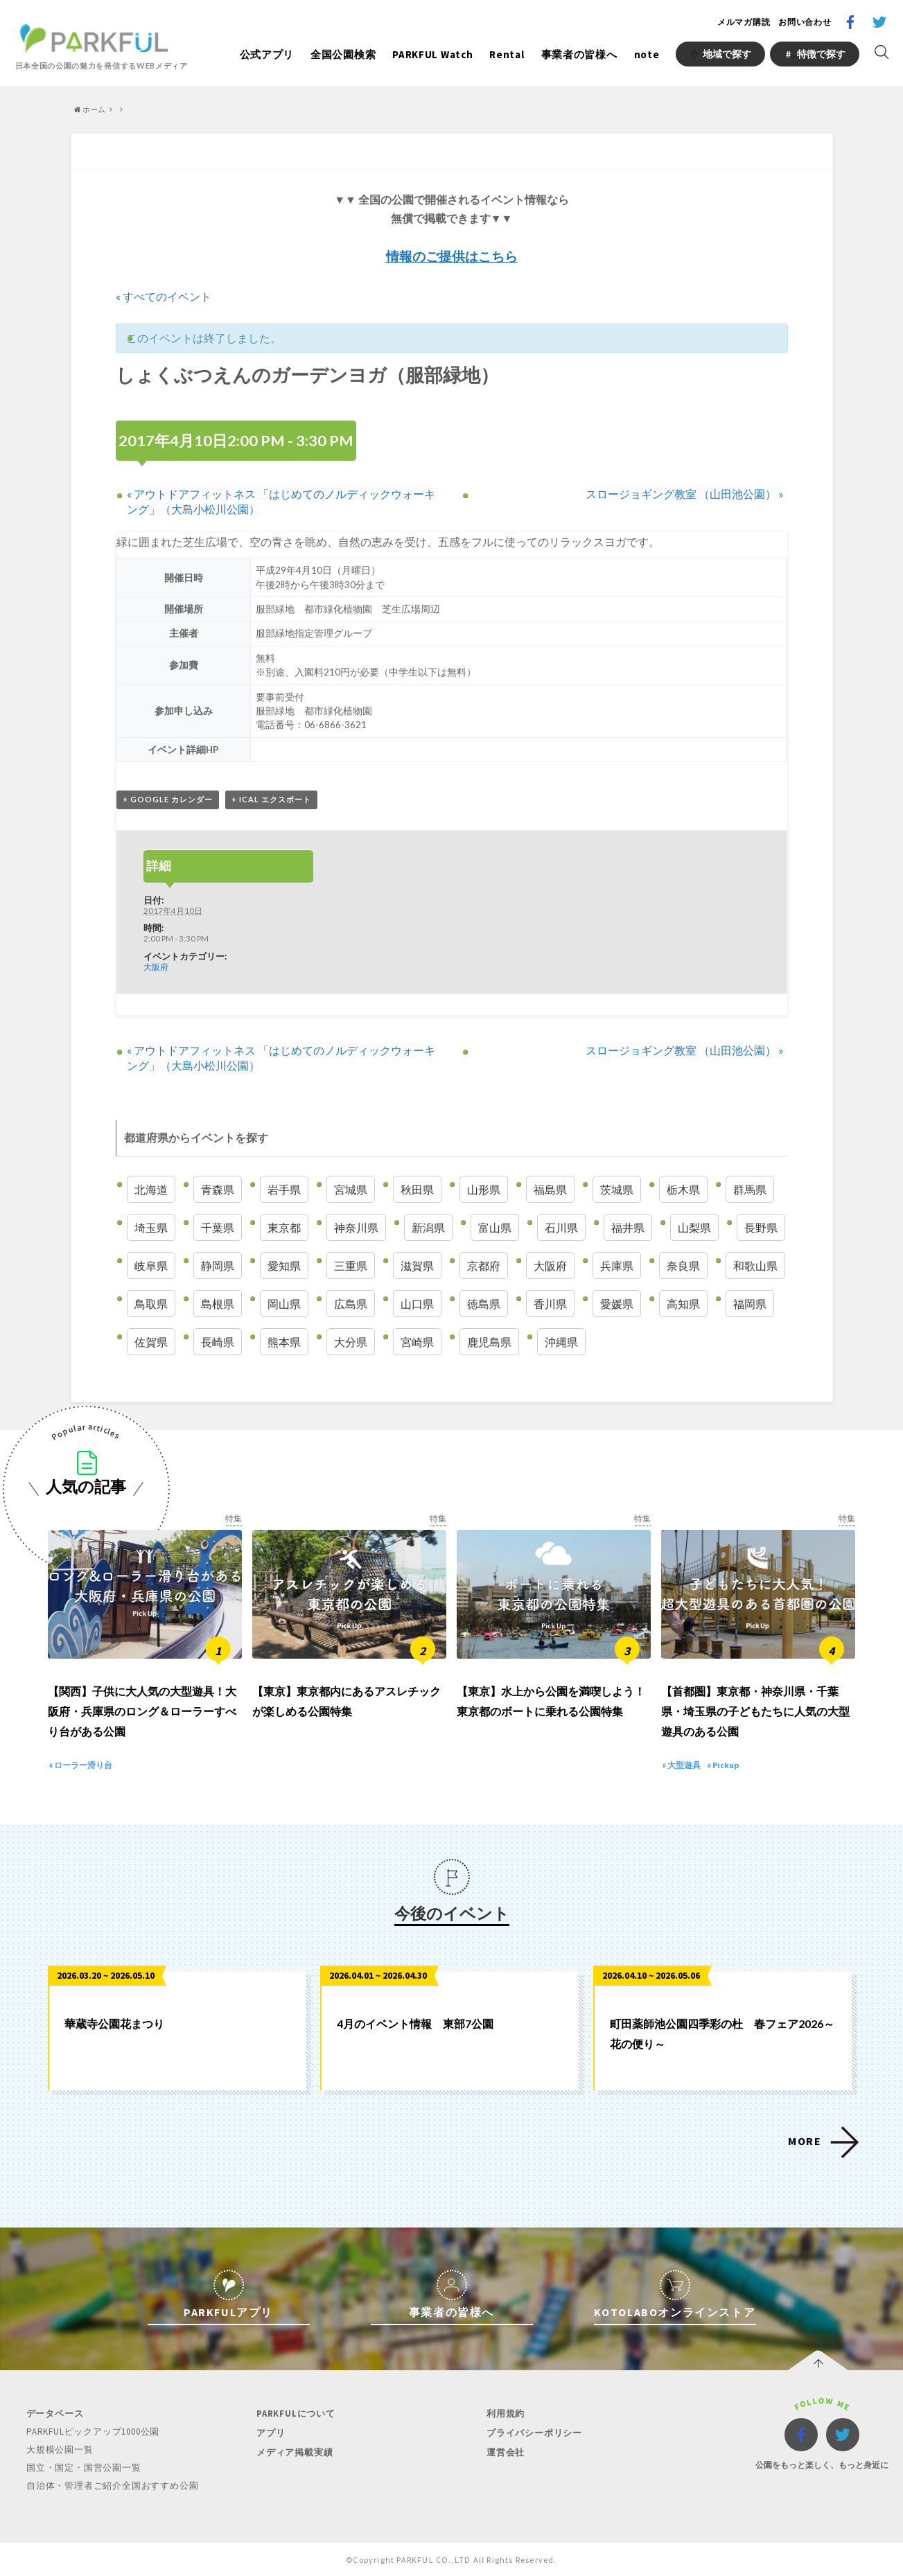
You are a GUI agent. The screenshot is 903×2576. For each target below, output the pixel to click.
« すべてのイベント (163, 296)
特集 (233, 1519)
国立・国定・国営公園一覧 (83, 2467)
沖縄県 (561, 1341)
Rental (506, 54)
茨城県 (616, 1189)
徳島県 (483, 1303)
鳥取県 (151, 1303)
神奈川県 (356, 1227)
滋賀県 (417, 1265)
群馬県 (749, 1189)
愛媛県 (616, 1303)
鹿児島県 (489, 1341)
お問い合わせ (804, 22)
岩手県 (284, 1189)
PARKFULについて (295, 2414)
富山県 (494, 1227)
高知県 (683, 1303)
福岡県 (749, 1303)
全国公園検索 (343, 54)
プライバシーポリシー (534, 2433)
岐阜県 (151, 1265)
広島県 (350, 1303)
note (647, 54)
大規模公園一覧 (60, 2450)
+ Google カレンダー (168, 799)
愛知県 (284, 1265)
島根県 (217, 1303)
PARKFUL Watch (432, 54)
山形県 (483, 1189)
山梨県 (694, 1227)
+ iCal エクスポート (271, 799)
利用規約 (505, 2414)
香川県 (550, 1303)
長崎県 (217, 1341)
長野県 (761, 1227)
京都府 (483, 1265)
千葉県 (217, 1227)
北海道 (151, 1189)
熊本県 (284, 1341)
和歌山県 (755, 1265)
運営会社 (505, 2452)
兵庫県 (616, 1265)
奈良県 (683, 1265)
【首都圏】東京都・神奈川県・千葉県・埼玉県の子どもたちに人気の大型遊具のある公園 (755, 1712)
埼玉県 (151, 1227)
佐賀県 (151, 1341)
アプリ (270, 2433)
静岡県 (217, 1265)
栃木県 (683, 1189)
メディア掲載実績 (294, 2452)
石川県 (561, 1227)
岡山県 (284, 1303)
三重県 (350, 1265)
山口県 (417, 1303)
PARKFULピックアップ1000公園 (92, 2432)
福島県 (550, 1189)
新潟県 (428, 1227)
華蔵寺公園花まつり (114, 2024)
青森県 (217, 1189)
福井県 (628, 1227)
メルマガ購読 (743, 22)
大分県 (350, 1341)
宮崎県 (417, 1341)
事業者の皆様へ (579, 54)
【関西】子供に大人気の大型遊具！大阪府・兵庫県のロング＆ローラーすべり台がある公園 (142, 1712)
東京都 (284, 1227)
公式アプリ (267, 54)
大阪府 (155, 966)
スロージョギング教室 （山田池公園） (685, 493)
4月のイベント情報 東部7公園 (415, 2024)
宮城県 (350, 1189)
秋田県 (417, 1189)
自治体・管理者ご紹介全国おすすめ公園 (112, 2484)
